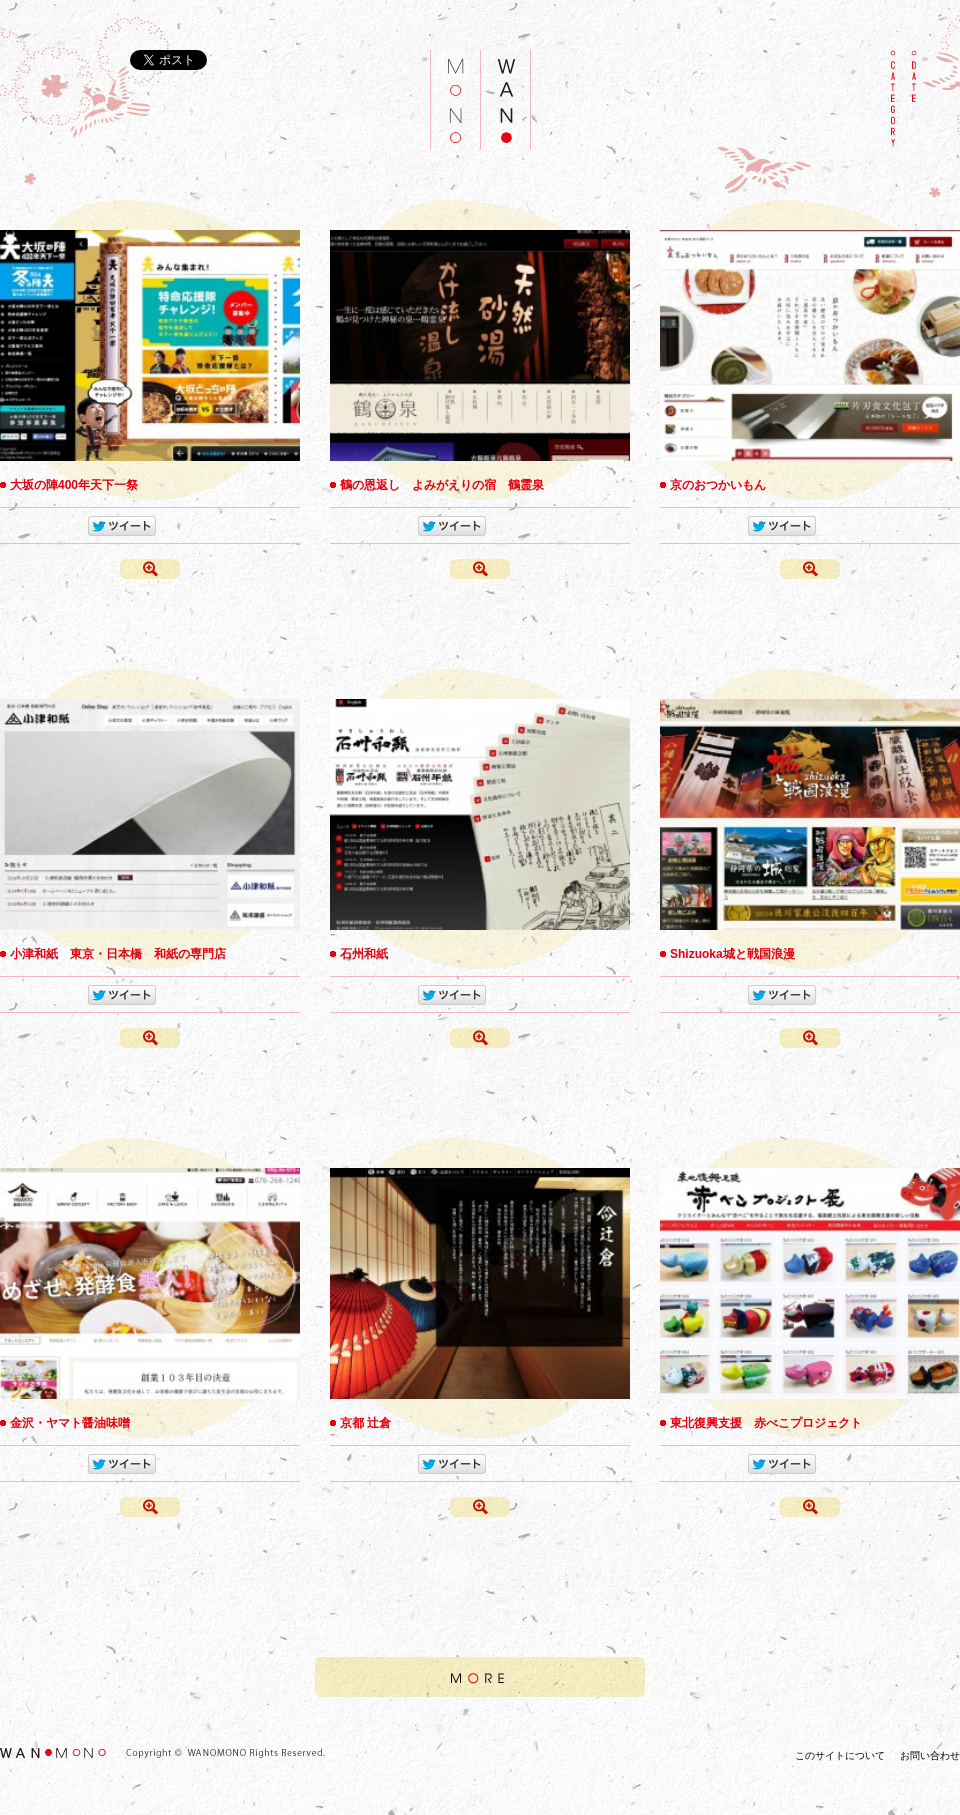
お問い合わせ (930, 1755)
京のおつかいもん (718, 485)
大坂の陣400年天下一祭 (74, 485)
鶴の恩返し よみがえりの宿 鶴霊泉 (442, 485)
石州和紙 (364, 954)
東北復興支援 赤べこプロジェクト (766, 1423)
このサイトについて (840, 1755)
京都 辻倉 (365, 1423)
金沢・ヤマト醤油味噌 (70, 1423)
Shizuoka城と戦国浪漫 (732, 954)
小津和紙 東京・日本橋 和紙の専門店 (118, 954)
